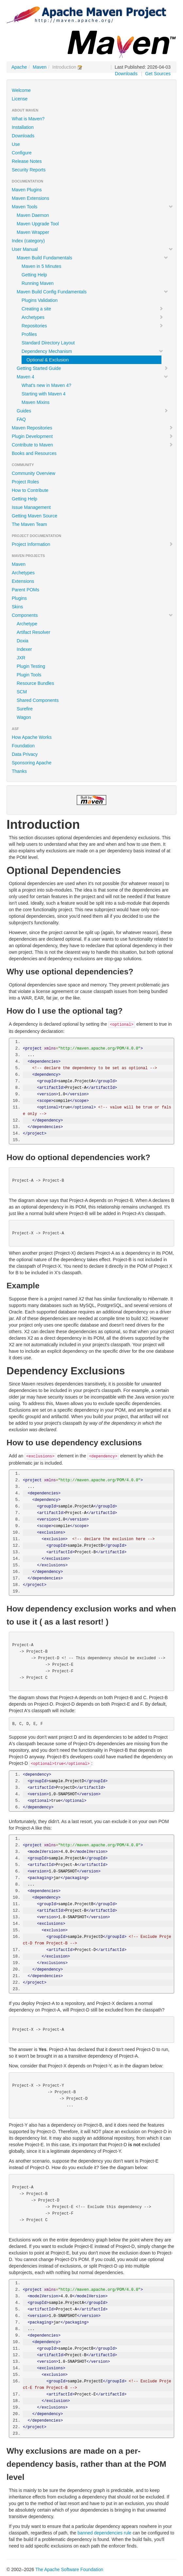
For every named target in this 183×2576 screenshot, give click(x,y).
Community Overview (33, 473)
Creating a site (92, 308)
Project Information (92, 544)
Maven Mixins (36, 402)
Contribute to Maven (92, 444)
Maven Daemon (33, 215)
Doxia (22, 640)
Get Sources (158, 73)
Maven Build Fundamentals (92, 257)
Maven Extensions (30, 198)
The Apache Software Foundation (69, 2569)
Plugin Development (92, 436)
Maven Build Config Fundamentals (92, 291)
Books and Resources (34, 453)
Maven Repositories (92, 427)
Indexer (24, 649)
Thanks (19, 771)
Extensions (23, 581)
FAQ (21, 419)
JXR (21, 657)
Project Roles (25, 481)
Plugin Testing (31, 666)
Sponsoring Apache (31, 762)
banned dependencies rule (104, 2532)
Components (92, 615)
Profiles (29, 334)
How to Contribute (30, 490)
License (19, 98)
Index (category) (28, 240)
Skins (17, 606)
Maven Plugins (27, 189)
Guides (92, 410)
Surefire (25, 708)
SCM (22, 691)
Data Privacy (25, 754)
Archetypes (92, 317)
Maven (39, 67)
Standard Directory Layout (48, 342)
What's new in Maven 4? (46, 385)
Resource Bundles (35, 683)
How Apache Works (32, 737)
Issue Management (31, 507)
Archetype (27, 623)
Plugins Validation (40, 300)
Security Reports (28, 169)
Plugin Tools (29, 674)
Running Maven (38, 283)
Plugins (19, 598)
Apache (19, 67)
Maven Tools (92, 206)
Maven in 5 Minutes (41, 266)
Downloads (126, 73)
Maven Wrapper (33, 232)
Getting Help (34, 274)
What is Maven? (28, 118)
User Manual (92, 249)
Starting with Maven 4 (44, 393)
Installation (23, 127)
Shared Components (37, 700)
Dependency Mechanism (92, 351)
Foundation (23, 745)
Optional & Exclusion (47, 359)
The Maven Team (29, 524)
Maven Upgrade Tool (38, 223)
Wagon (24, 717)
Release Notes (27, 161)
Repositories (92, 325)
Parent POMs (25, 589)
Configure (22, 152)
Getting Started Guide (92, 368)
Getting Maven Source (34, 515)
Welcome (21, 90)
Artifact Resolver (33, 632)
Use (16, 144)
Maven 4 (92, 376)
